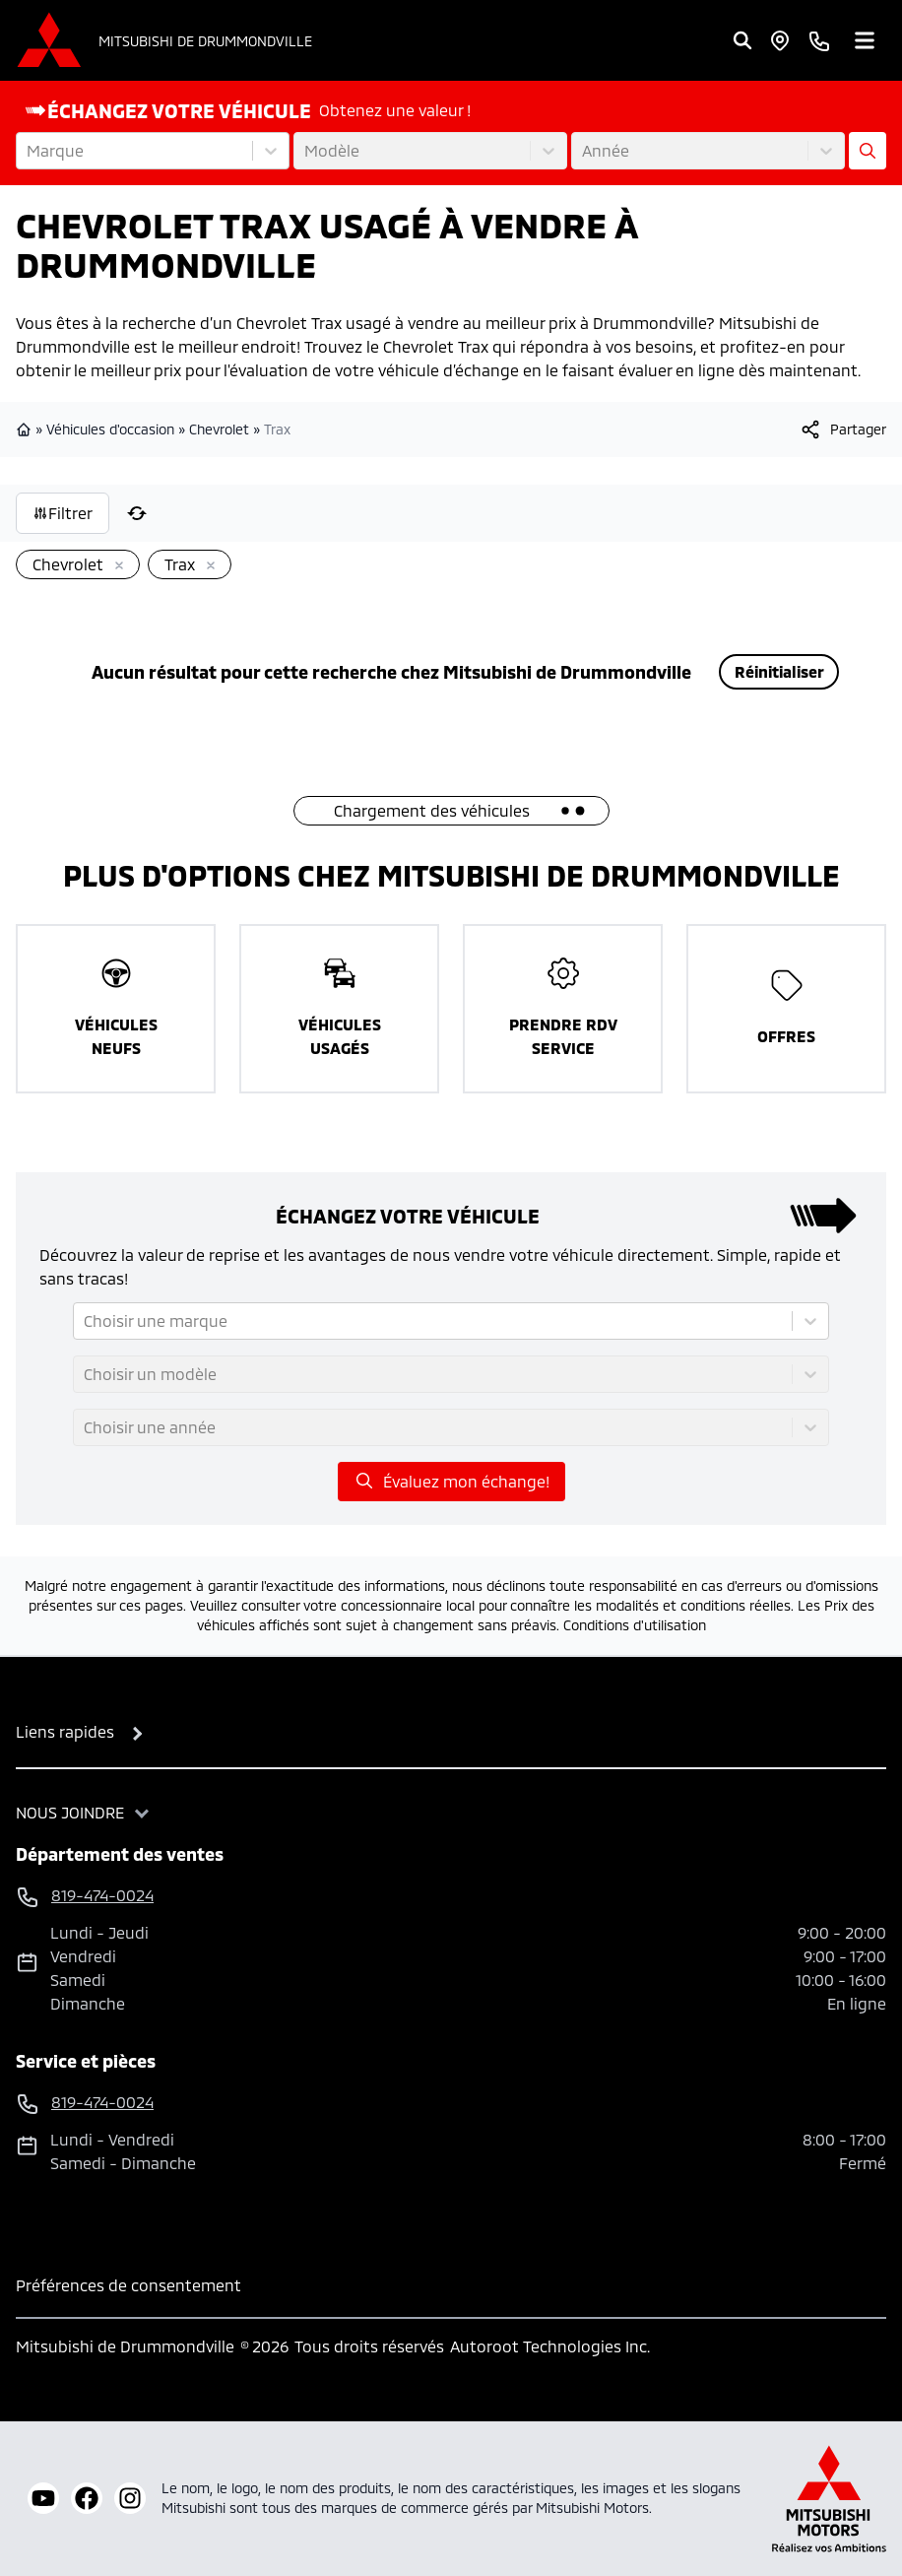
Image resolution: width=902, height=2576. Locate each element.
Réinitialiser (779, 671)
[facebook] (86, 2498)
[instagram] (130, 2498)
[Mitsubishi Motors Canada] (829, 2498)
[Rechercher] (742, 40)
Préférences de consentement (128, 2285)
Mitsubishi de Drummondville (205, 41)
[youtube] (43, 2498)
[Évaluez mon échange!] (867, 150)
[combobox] (29, 151)
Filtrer (62, 512)
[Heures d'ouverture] (780, 40)
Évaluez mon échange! (451, 1480)
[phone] (819, 40)
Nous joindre (70, 1812)
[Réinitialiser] (136, 513)
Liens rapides (65, 1731)
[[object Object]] (842, 429)
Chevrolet (219, 429)
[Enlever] (115, 566)
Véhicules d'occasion (110, 429)
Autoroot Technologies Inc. (550, 2346)
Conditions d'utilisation (634, 1625)
